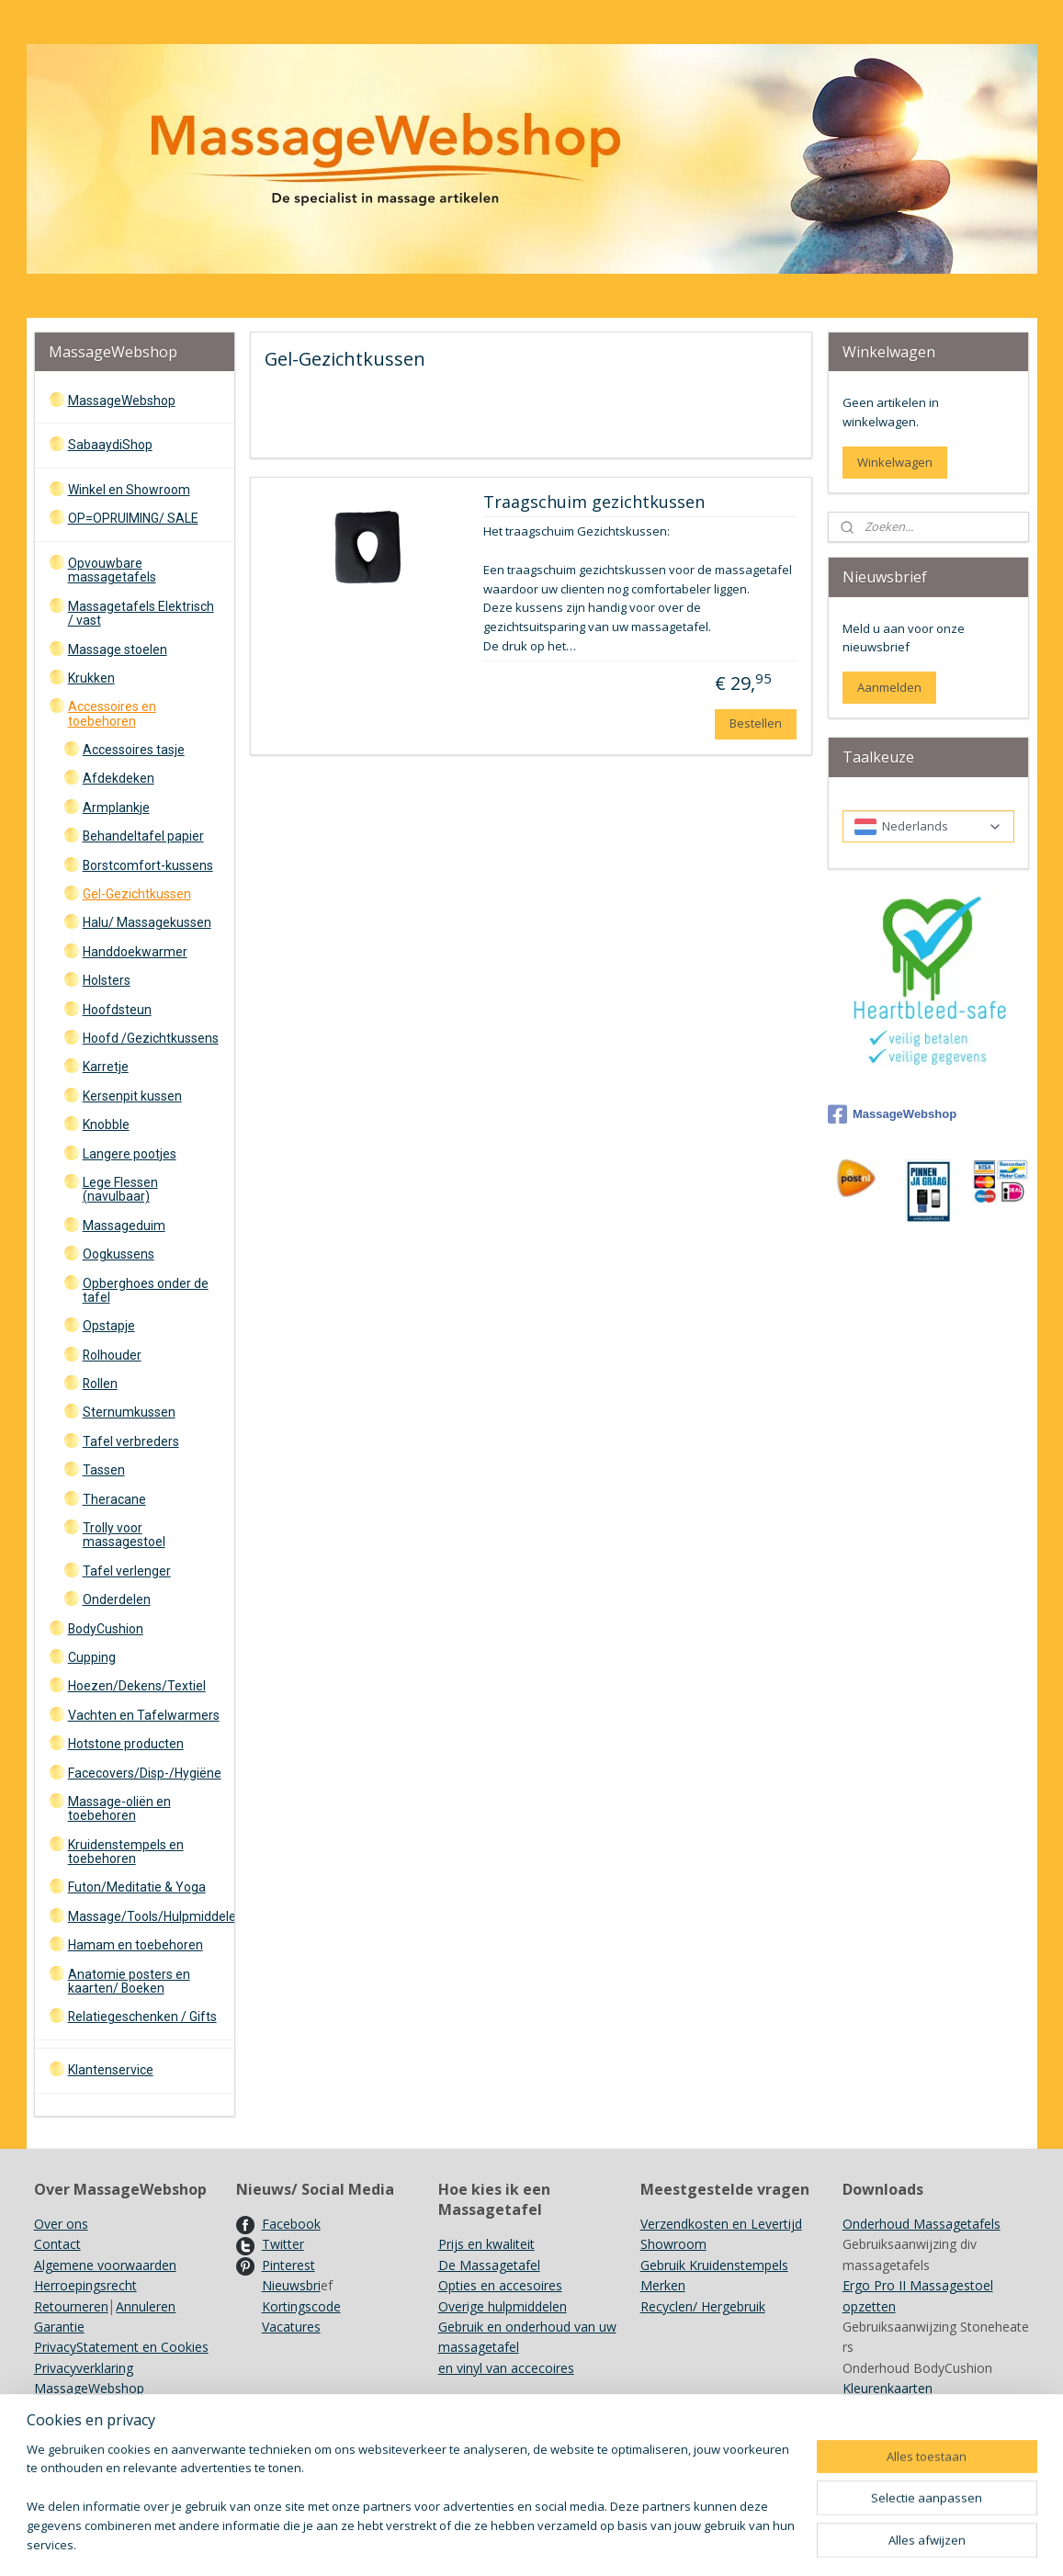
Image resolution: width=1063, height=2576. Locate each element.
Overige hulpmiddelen (502, 2306)
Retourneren (71, 2306)
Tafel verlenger (127, 1571)
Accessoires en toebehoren (112, 713)
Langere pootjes (129, 1154)
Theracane (114, 1499)
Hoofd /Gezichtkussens (151, 1038)
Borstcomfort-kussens (148, 865)
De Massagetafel (489, 2265)
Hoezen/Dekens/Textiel (137, 1685)
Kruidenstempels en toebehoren (126, 1851)
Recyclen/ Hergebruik (702, 2306)
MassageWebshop (121, 400)
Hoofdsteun (117, 1009)
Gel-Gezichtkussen (137, 894)
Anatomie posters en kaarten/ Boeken (129, 1981)
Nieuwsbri (291, 2285)
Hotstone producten (126, 1743)
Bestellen (755, 723)
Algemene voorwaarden (105, 2265)
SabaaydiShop (110, 444)
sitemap (602, 2542)
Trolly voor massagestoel (124, 1534)
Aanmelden (889, 687)
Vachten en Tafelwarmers (144, 1715)
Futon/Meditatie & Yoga (137, 1887)
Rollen (100, 1383)
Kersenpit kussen (132, 1096)
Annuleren (145, 2306)
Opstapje (109, 1325)
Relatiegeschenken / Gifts (142, 2016)
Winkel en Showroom (129, 489)
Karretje (106, 1066)
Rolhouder (112, 1355)
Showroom (673, 2244)
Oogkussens (118, 1254)
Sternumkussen (129, 1412)
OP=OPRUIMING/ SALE (133, 518)
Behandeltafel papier (143, 836)
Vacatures (291, 2326)
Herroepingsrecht (85, 2285)
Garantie (59, 2326)
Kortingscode (301, 2306)
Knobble (106, 1124)
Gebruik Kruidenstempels (714, 2265)
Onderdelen (117, 1599)
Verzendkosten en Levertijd (721, 2223)
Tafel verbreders (131, 1441)
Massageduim (124, 1225)
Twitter (283, 2244)
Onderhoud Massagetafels (921, 2223)
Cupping (92, 1657)
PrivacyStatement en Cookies (121, 2347)
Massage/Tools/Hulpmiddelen (151, 1916)
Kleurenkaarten (887, 2388)
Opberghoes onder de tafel (146, 1290)
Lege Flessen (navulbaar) (120, 1189)
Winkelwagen (895, 462)
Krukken (91, 678)
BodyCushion (105, 1628)
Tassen (104, 1470)
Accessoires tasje (134, 749)
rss (641, 2542)
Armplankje (116, 807)
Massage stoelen (117, 649)
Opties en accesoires (500, 2285)
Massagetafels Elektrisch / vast (141, 613)
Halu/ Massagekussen (147, 922)
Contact (57, 2244)
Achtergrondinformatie (910, 2429)
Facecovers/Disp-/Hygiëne (144, 1773)
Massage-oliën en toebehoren (119, 1808)
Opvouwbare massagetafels (112, 570)
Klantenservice (110, 2069)
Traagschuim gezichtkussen (594, 502)
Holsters (106, 980)
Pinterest (288, 2265)
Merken (662, 2285)
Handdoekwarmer (135, 951)
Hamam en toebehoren (135, 1945)
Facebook (291, 2223)
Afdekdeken (118, 778)
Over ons (61, 2223)
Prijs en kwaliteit (486, 2244)
